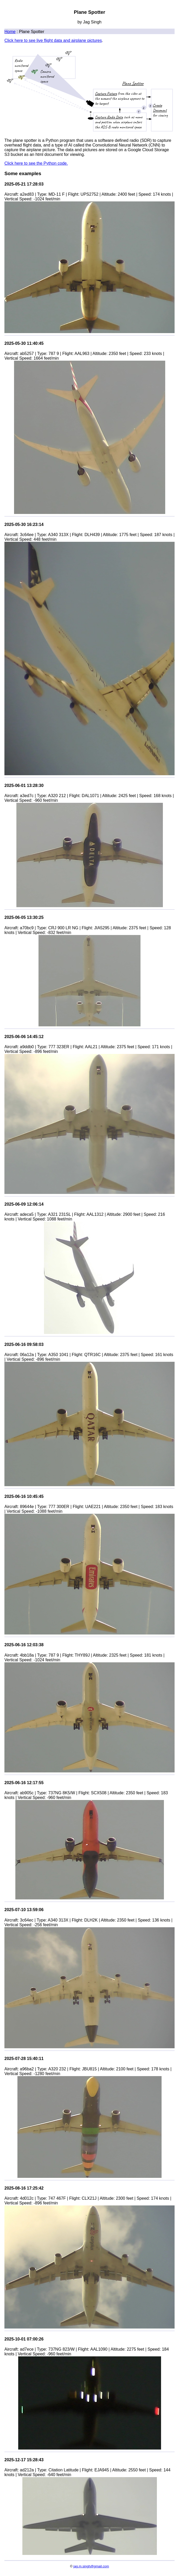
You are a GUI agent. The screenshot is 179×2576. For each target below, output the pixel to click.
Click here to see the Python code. (36, 163)
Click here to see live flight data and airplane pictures (53, 40)
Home (10, 31)
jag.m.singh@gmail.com (91, 2566)
